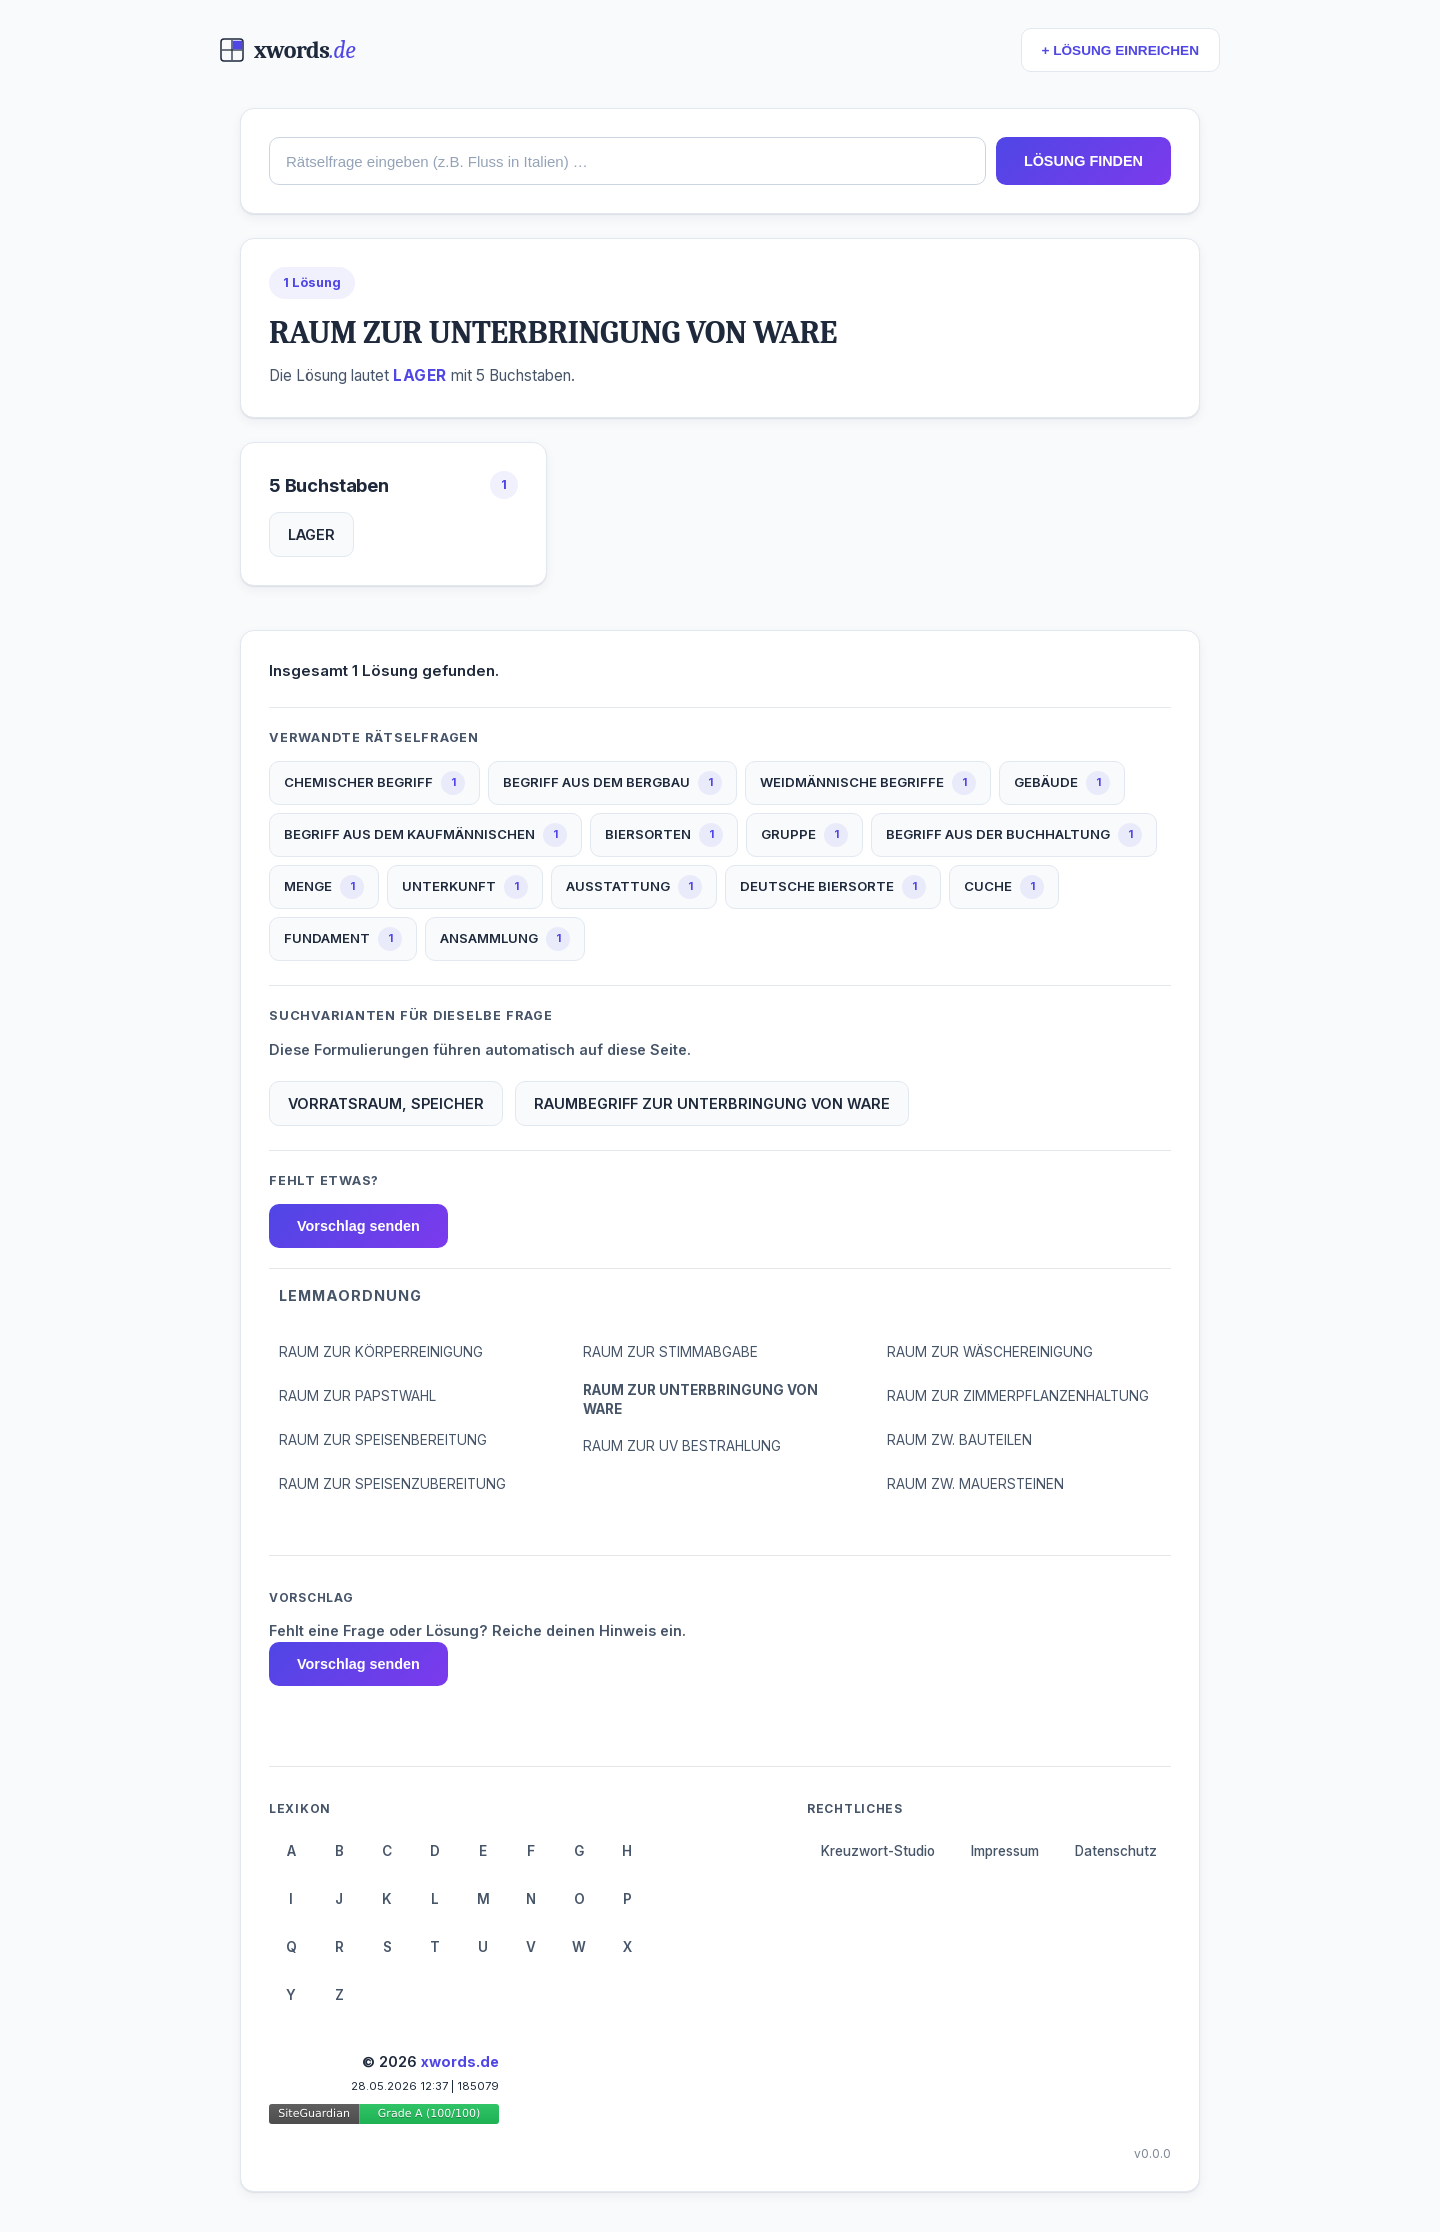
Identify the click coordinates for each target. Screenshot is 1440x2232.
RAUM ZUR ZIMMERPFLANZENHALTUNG (1018, 1396)
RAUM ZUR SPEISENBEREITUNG (383, 1440)
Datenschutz (1116, 1851)
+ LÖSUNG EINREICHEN (1120, 50)
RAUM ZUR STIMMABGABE (670, 1352)
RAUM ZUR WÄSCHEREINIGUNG (990, 1352)
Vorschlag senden (358, 1226)
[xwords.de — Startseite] (287, 50)
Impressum (1005, 1851)
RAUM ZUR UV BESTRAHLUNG (682, 1446)
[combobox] (627, 161)
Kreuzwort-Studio (878, 1851)
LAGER (311, 534)
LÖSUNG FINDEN (1083, 161)
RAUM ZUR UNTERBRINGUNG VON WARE (700, 1399)
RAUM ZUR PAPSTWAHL (357, 1396)
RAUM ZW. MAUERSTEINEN (975, 1484)
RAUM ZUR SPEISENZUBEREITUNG (392, 1484)
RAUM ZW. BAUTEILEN (959, 1440)
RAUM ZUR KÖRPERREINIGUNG (381, 1352)
